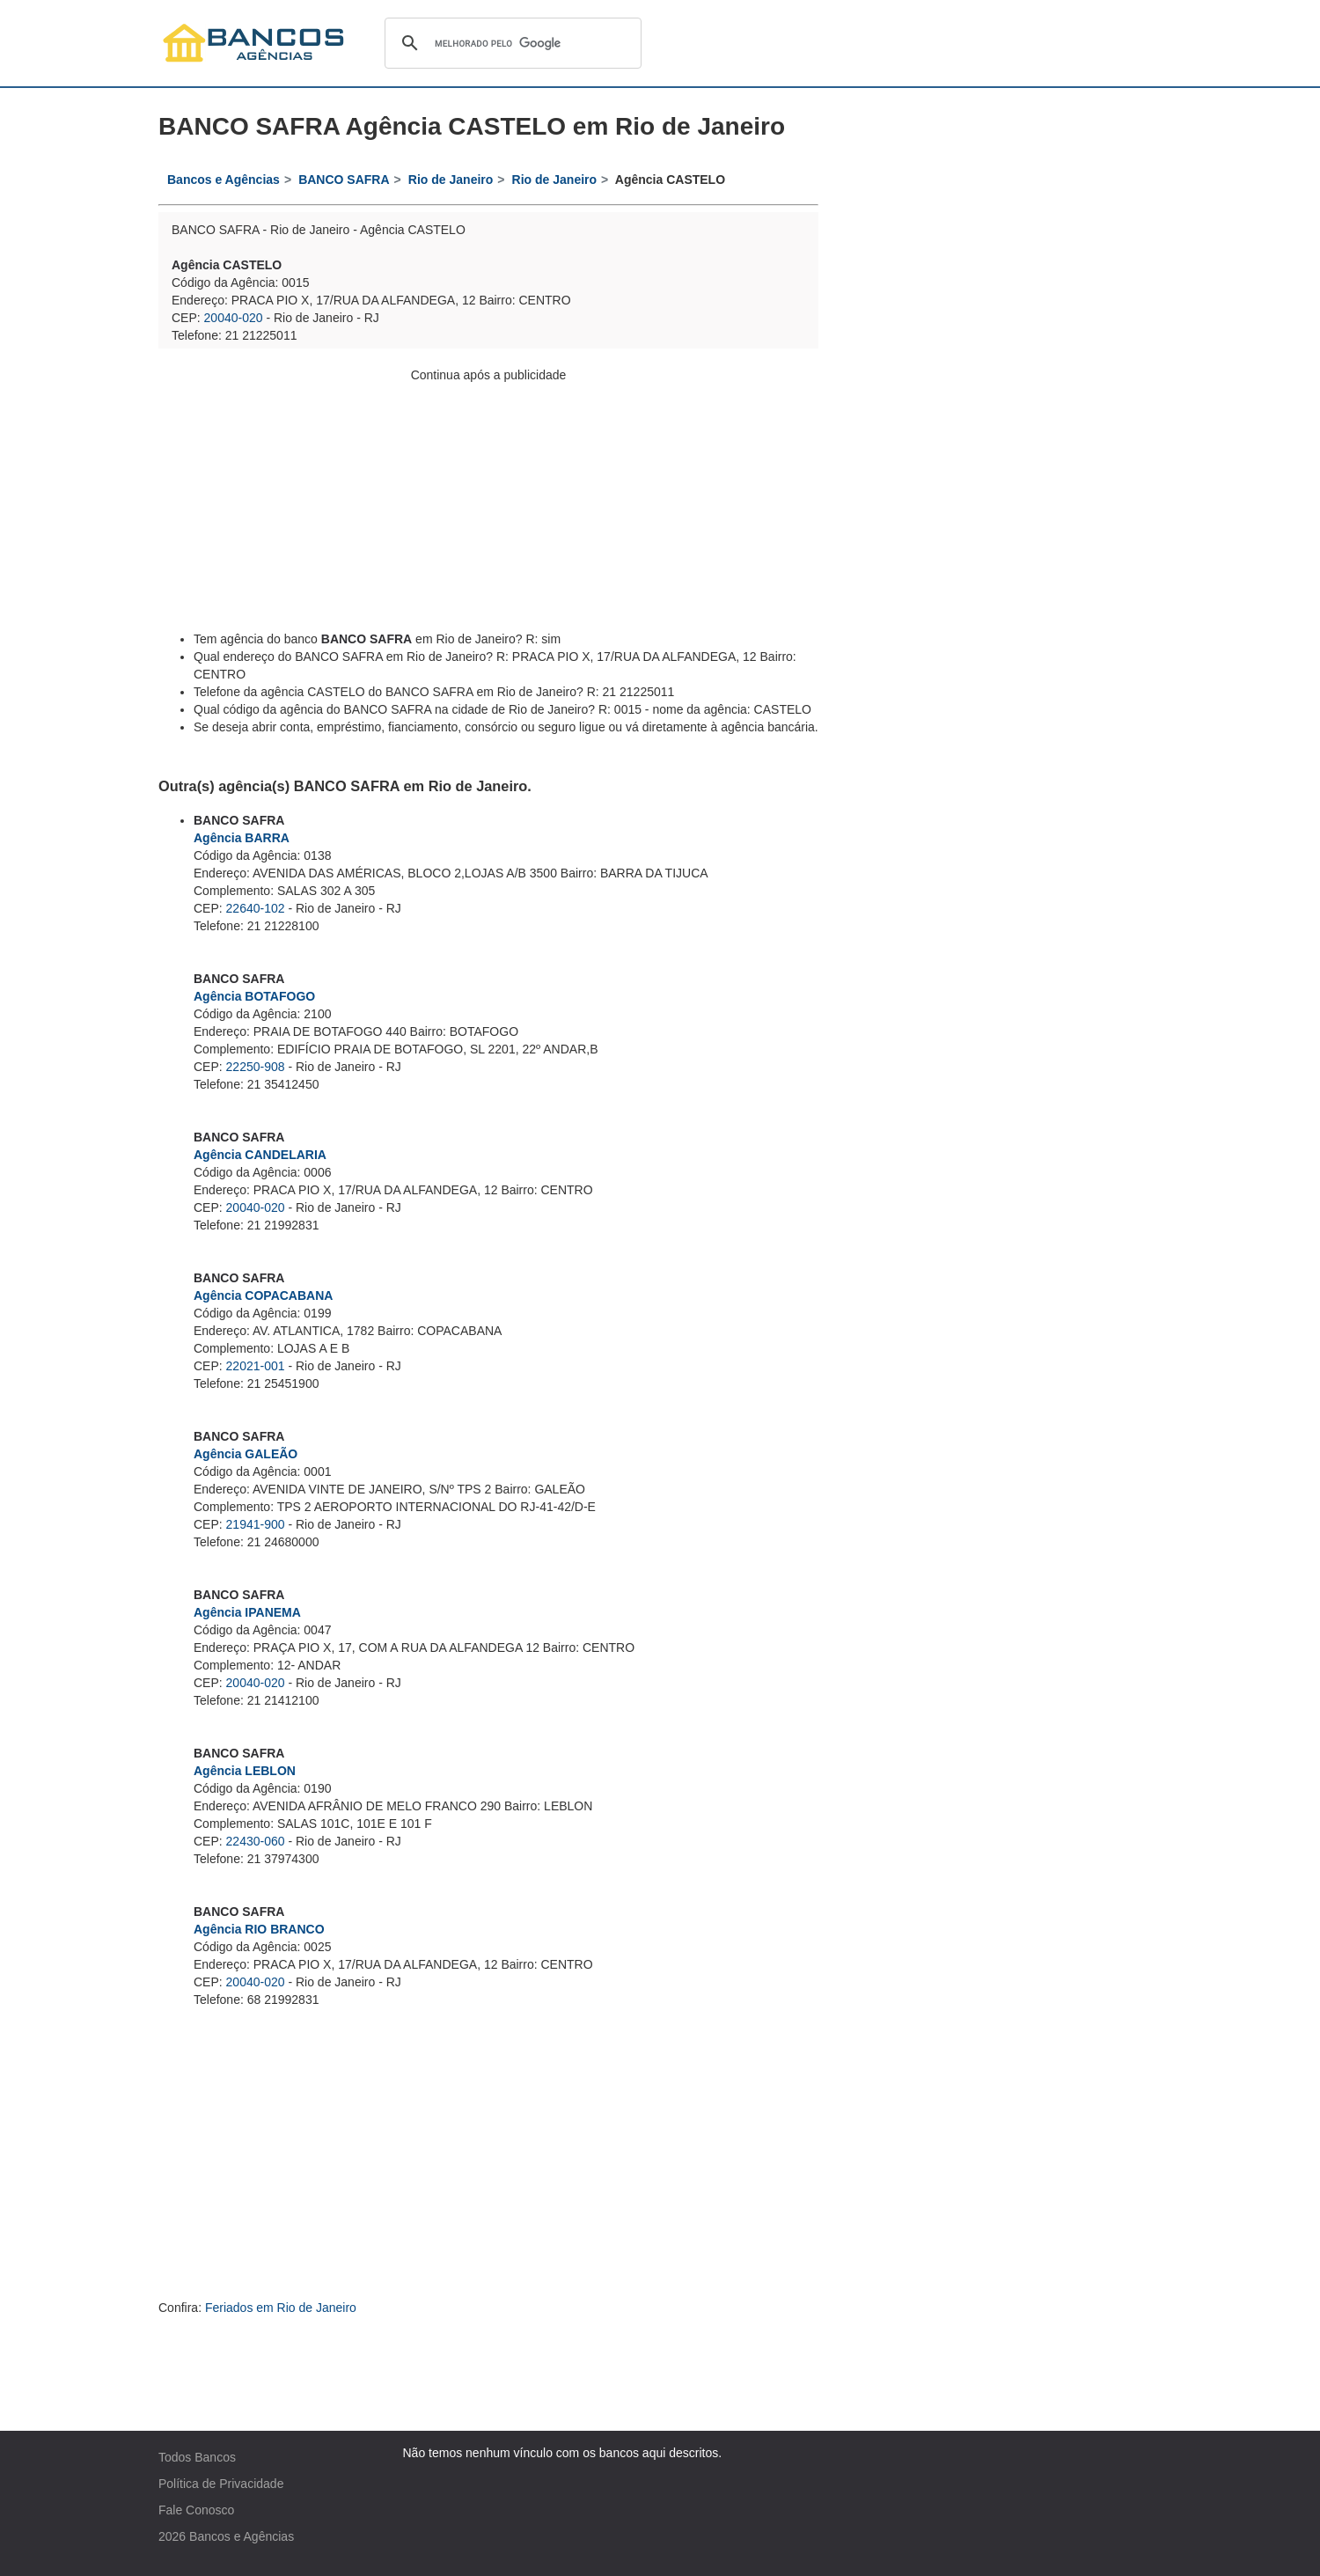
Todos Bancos (197, 2457)
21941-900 (255, 1524)
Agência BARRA (242, 838)
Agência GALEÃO (245, 1454)
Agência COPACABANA (263, 1295)
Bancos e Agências (241, 2536)
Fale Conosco (196, 2510)
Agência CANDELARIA (260, 1155)
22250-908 (255, 1067)
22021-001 (255, 1366)
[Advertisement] (488, 507)
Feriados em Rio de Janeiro (280, 2308)
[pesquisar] (510, 43)
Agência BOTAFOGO (254, 996)
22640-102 (255, 908)
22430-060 (255, 1841)
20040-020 (233, 318)
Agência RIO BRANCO (259, 1929)
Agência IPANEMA (247, 1612)
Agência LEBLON (245, 1771)
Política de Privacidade (220, 2484)
